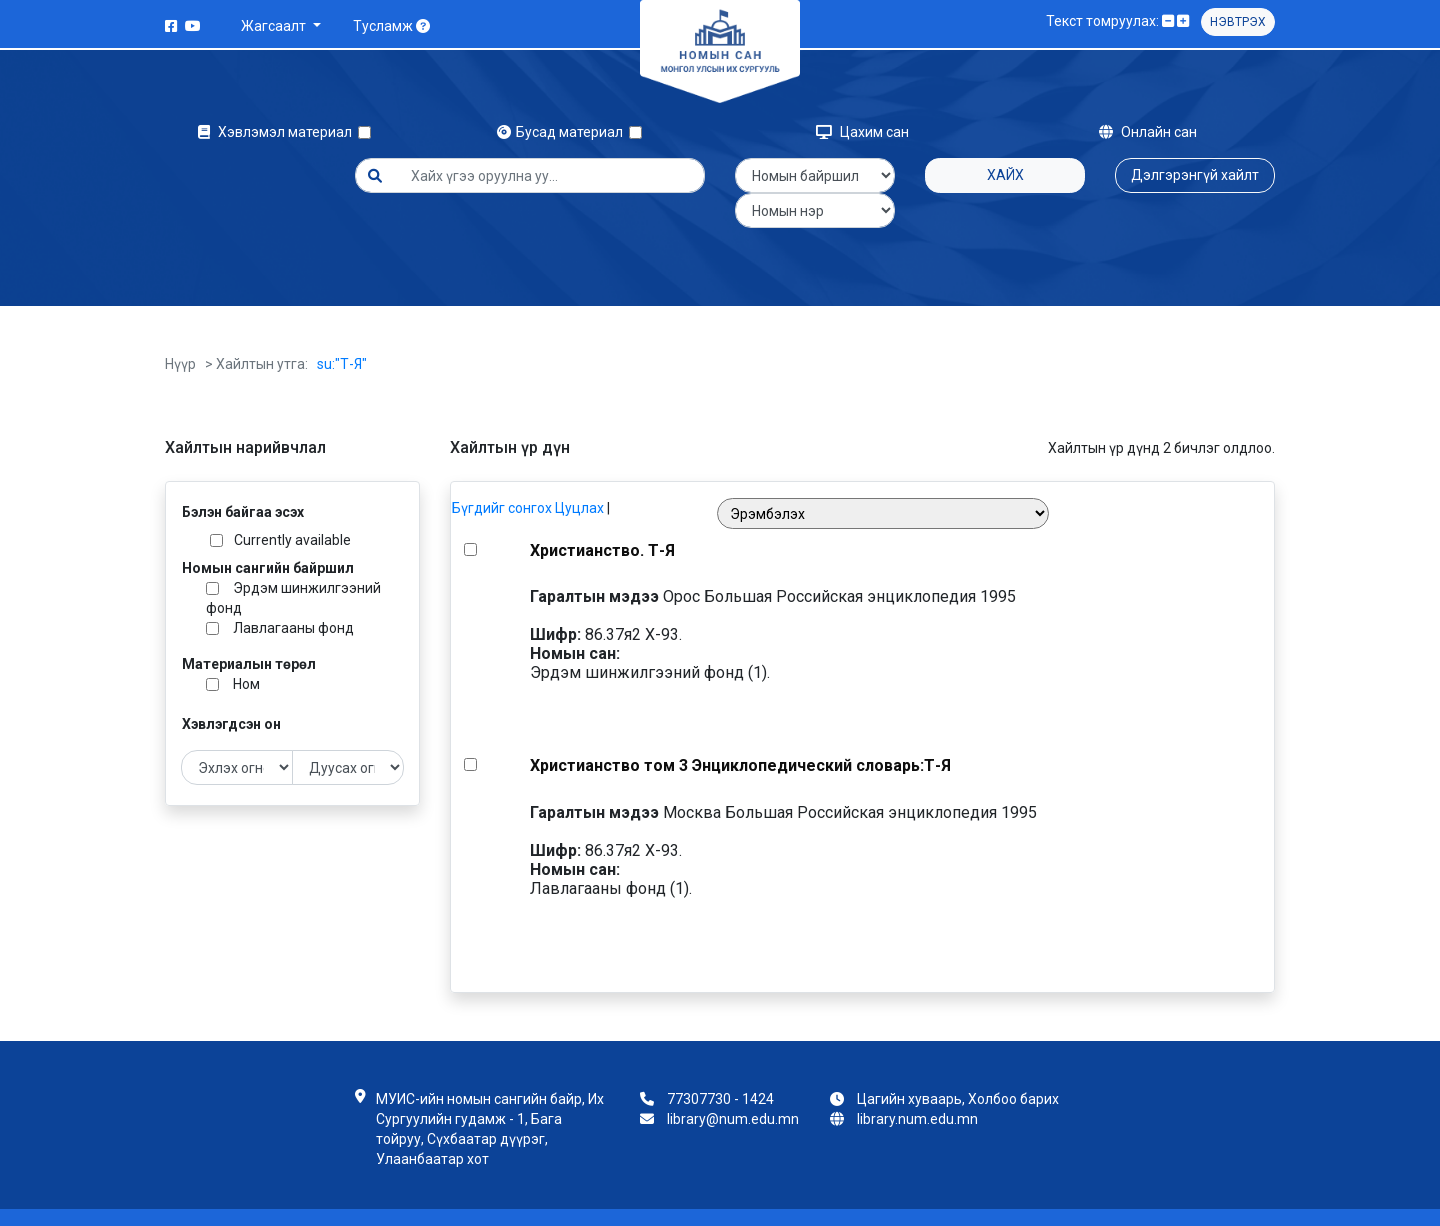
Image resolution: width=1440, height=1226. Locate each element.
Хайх (1005, 175)
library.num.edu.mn (917, 1084)
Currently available (292, 505)
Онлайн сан (1148, 132)
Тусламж (391, 26)
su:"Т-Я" (342, 329)
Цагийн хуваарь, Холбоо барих (958, 1064)
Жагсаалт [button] (275, 26)
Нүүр (180, 329)
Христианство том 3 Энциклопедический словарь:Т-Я (740, 730)
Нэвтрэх (1238, 22)
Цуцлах (579, 473)
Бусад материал (563, 132)
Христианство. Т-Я (602, 515)
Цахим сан (862, 132)
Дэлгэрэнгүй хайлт (1195, 175)
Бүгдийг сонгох (502, 473)
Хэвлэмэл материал (278, 132)
